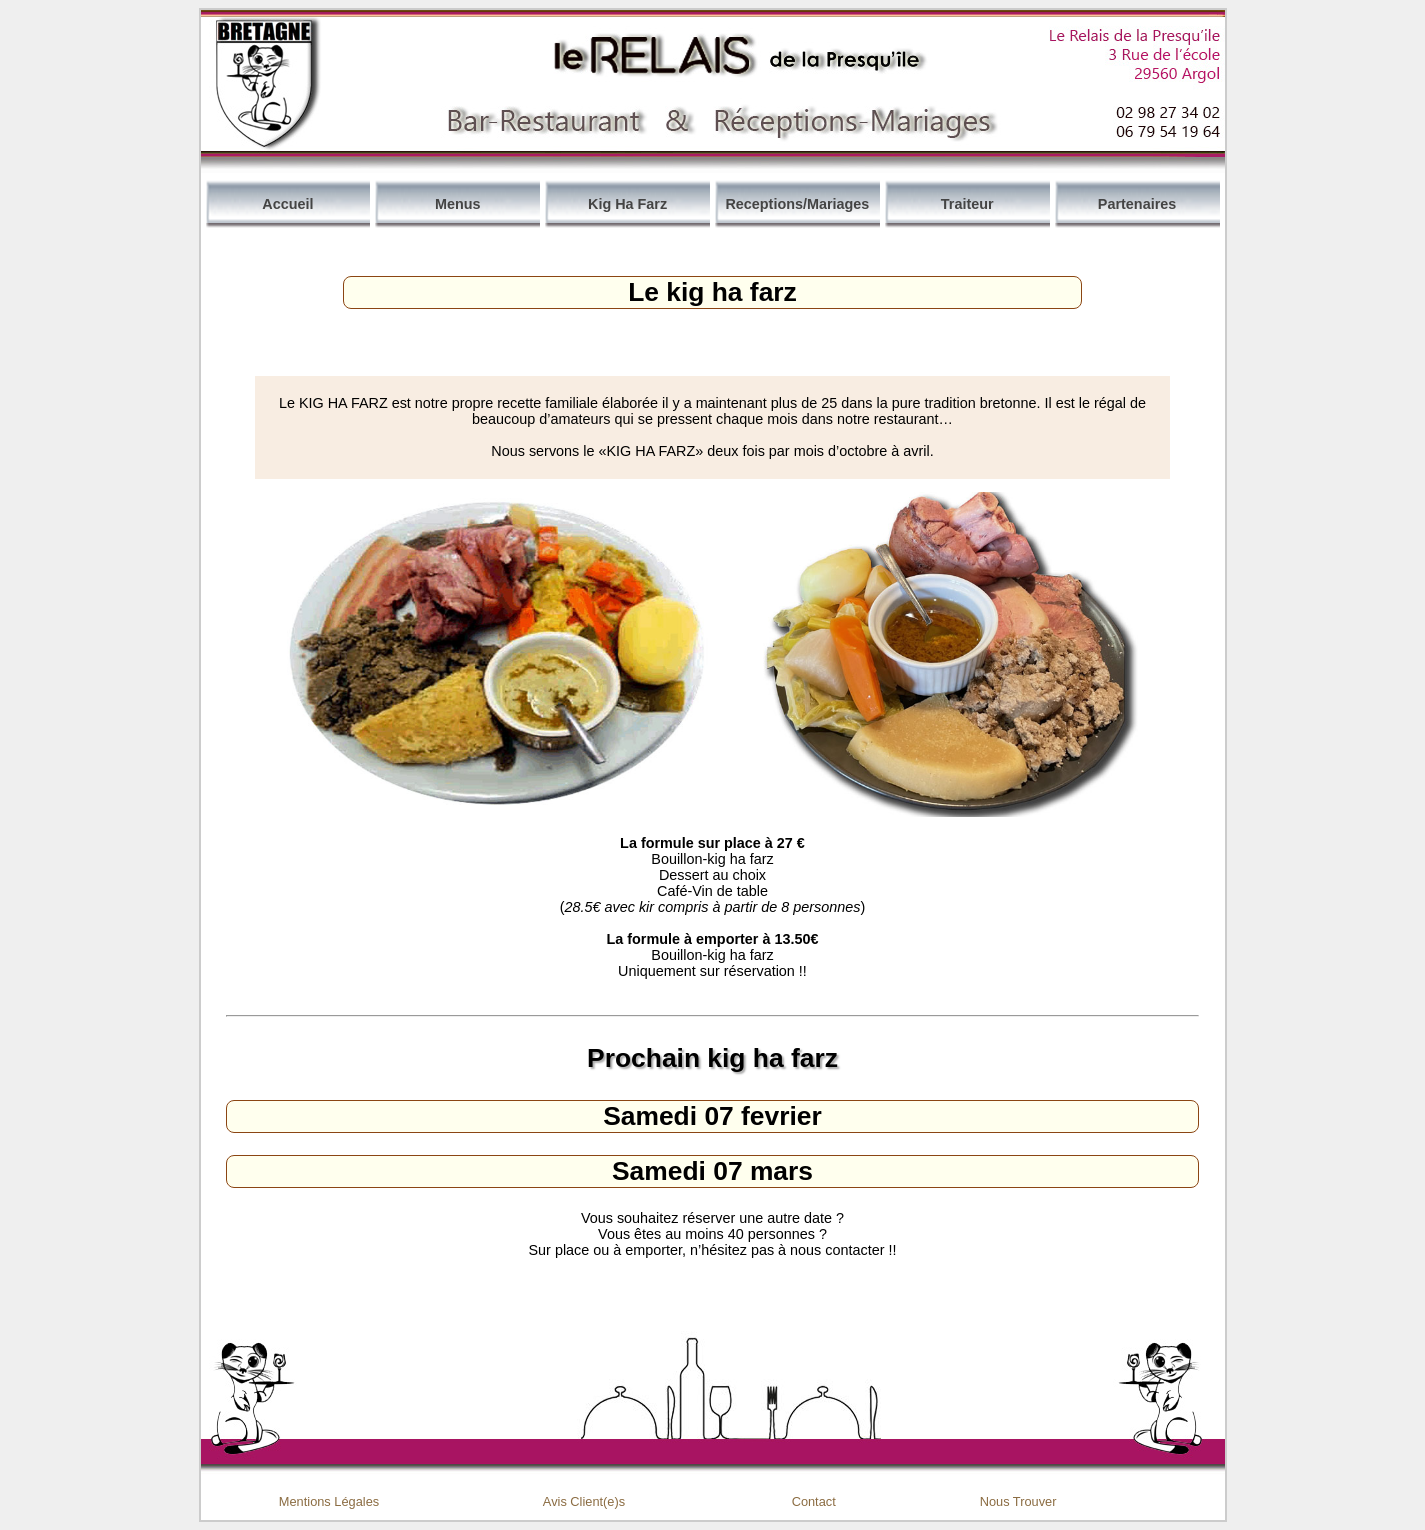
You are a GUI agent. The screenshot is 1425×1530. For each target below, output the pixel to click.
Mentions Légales (329, 1501)
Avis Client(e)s (584, 1501)
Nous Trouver (1018, 1501)
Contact (814, 1501)
